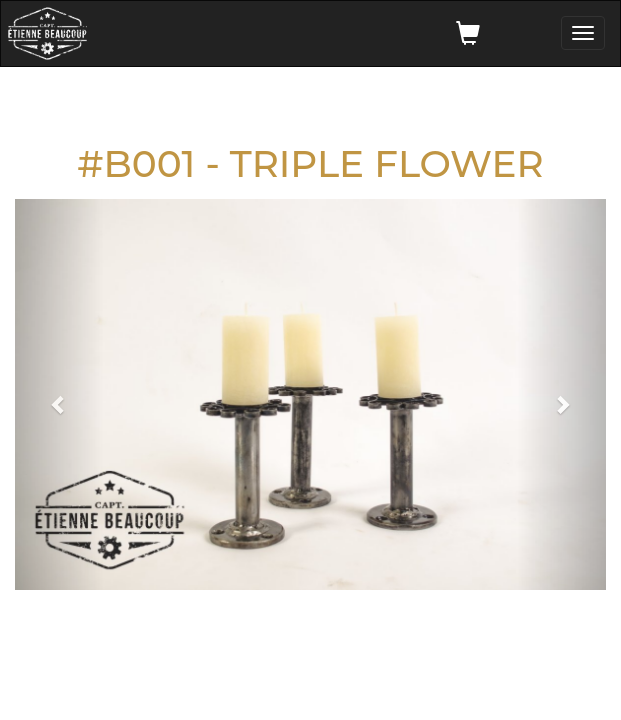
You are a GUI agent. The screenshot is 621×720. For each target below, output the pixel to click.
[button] (59, 394)
